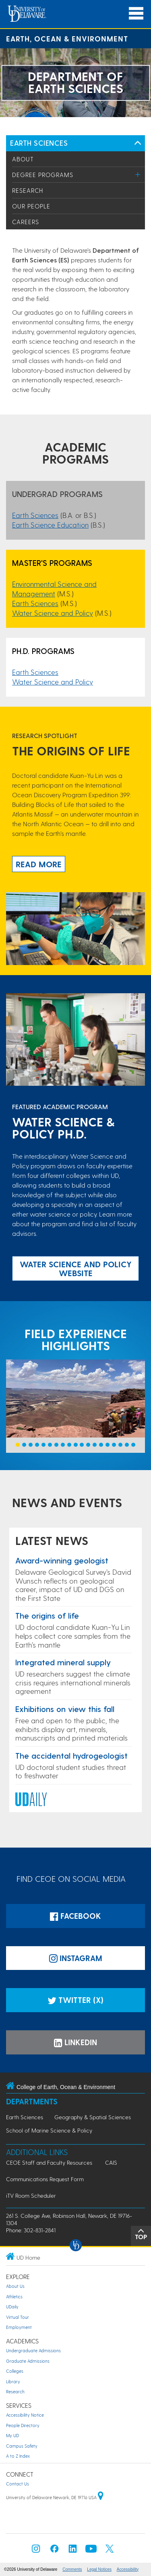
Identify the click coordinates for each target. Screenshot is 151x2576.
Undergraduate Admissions (33, 2350)
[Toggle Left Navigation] (137, 143)
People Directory (22, 2425)
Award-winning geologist (61, 1560)
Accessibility (128, 2569)
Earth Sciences (39, 142)
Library (13, 2381)
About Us (15, 2286)
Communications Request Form (45, 2179)
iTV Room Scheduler (31, 2195)
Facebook (75, 1915)
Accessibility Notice (25, 2414)
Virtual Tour (17, 2317)
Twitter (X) (75, 2000)
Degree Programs (42, 174)
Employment (19, 2327)
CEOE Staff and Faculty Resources (49, 2162)
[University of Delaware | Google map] (100, 2497)
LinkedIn (75, 2042)
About (23, 159)
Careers (25, 221)
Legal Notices (99, 2569)
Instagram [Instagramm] (75, 1958)
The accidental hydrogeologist (71, 1755)
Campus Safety (21, 2445)
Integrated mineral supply (63, 1662)
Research (27, 190)
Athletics (14, 2296)
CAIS (111, 2162)
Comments (72, 2569)
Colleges (14, 2371)
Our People (31, 206)
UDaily (12, 2306)
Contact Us (17, 2483)
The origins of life (47, 1615)
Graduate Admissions (28, 2361)
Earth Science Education (50, 524)
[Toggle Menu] (138, 174)
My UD (12, 2435)
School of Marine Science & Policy (49, 2130)
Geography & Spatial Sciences (92, 2117)
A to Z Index (18, 2455)
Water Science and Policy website (76, 1268)
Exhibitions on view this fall (64, 1709)
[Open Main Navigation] (136, 13)
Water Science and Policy (52, 612)
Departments (32, 2101)
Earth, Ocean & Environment (67, 38)
